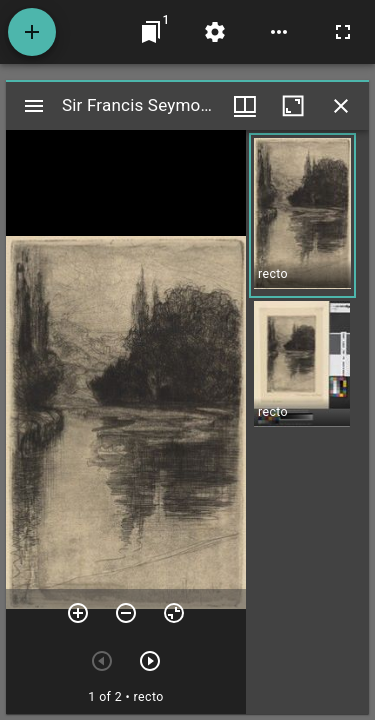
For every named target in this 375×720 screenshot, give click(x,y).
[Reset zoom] (174, 613)
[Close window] (341, 106)
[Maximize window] (293, 106)
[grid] (307, 422)
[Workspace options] (279, 32)
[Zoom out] (126, 613)
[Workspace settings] (215, 32)
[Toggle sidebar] (34, 106)
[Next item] (150, 661)
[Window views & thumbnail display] (245, 106)
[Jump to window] (151, 32)
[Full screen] (343, 32)
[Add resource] (32, 32)
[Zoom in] (78, 613)
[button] (302, 215)
